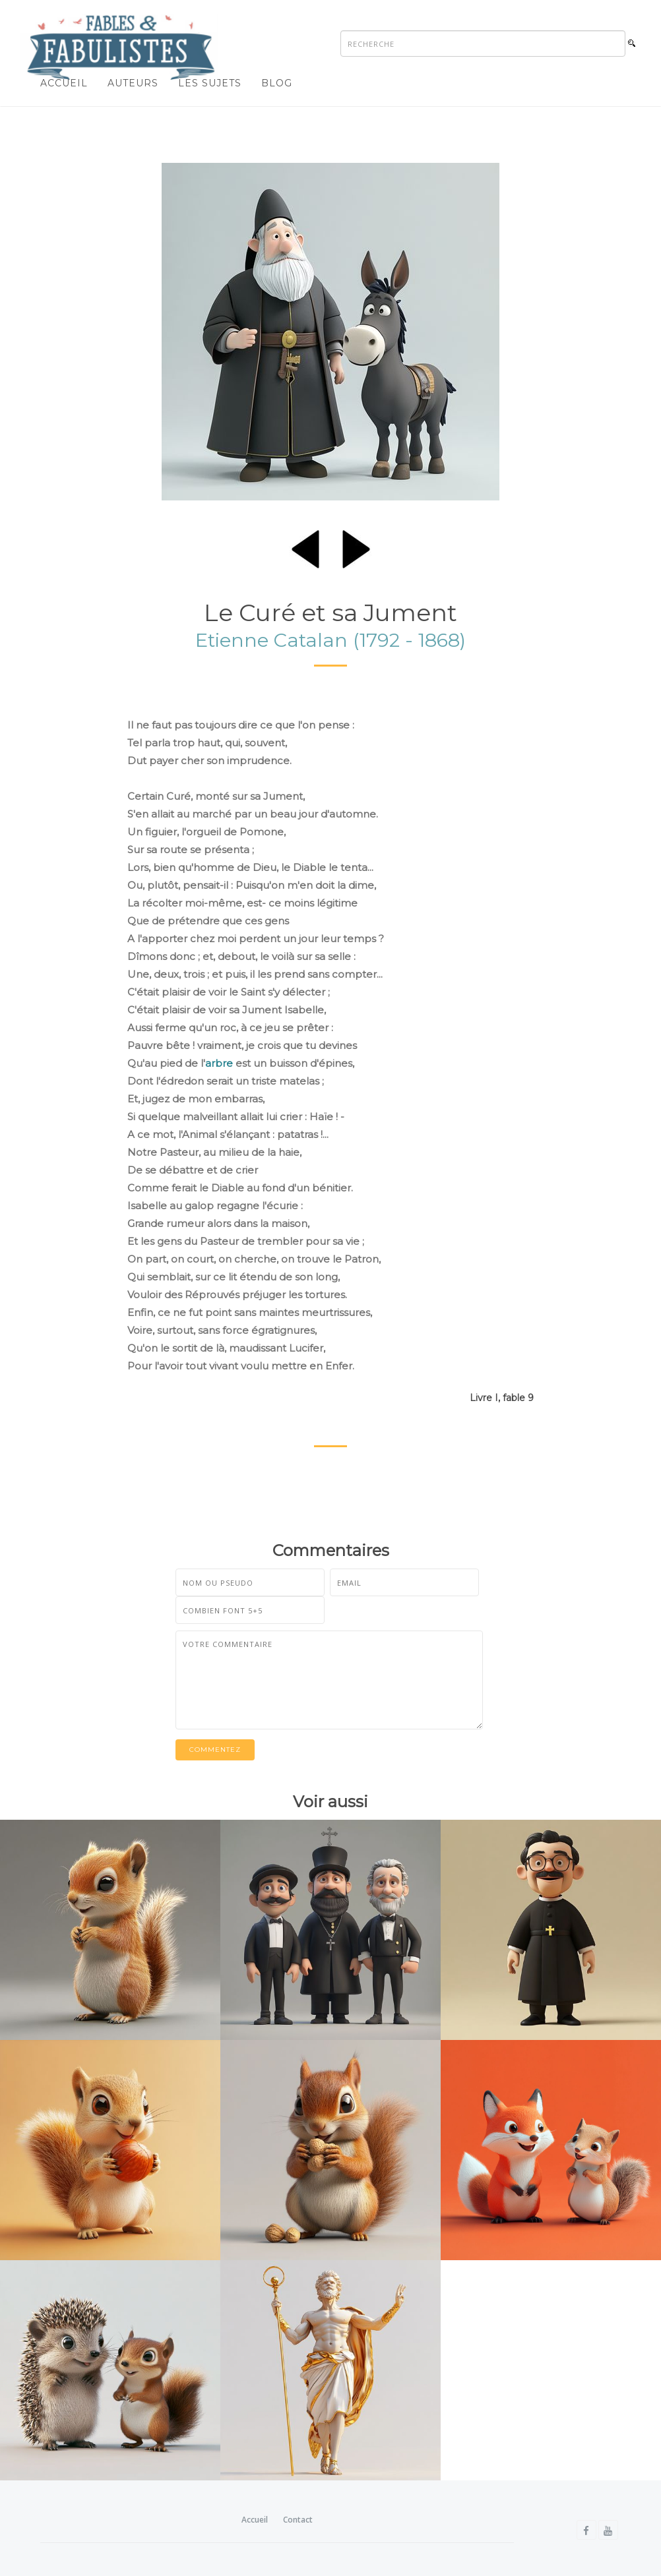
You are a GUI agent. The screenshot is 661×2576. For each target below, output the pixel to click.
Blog (276, 83)
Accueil (64, 83)
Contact (298, 2519)
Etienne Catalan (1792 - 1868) (330, 639)
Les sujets (209, 83)
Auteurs (133, 83)
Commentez (215, 1749)
